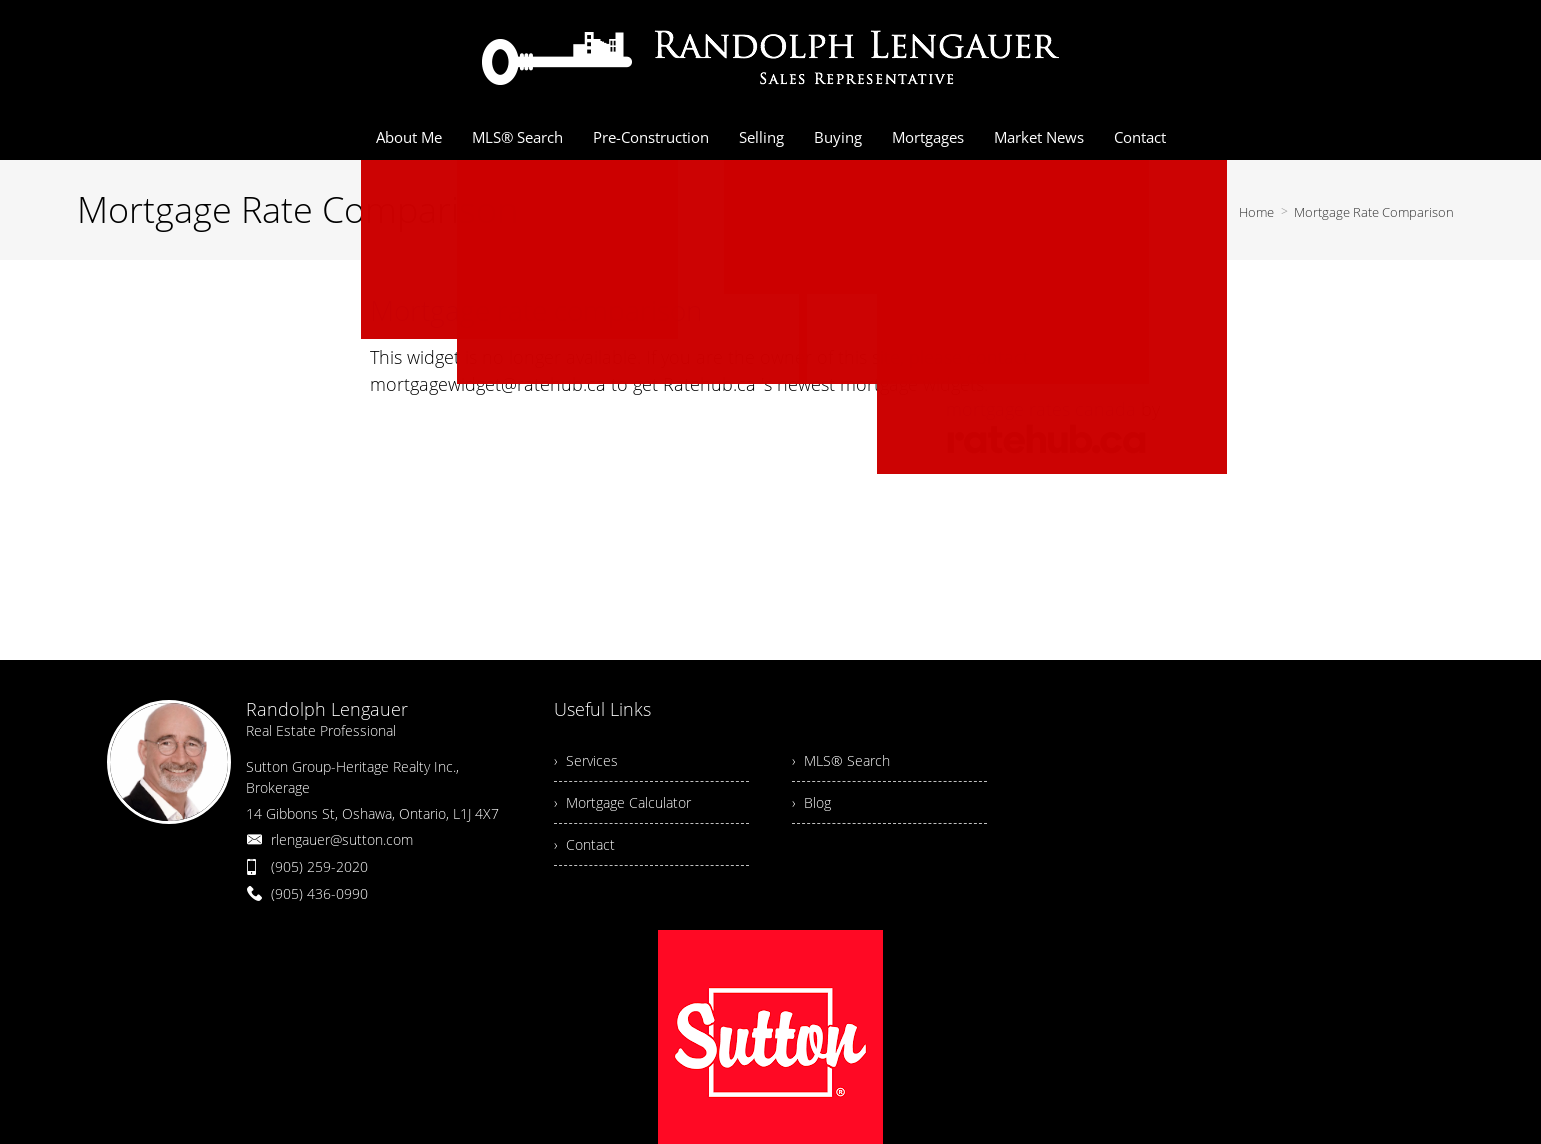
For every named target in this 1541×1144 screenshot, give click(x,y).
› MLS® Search (841, 760)
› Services (586, 760)
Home (1256, 212)
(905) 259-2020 (319, 866)
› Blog (811, 802)
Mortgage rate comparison (536, 310)
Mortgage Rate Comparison (1374, 212)
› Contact (584, 844)
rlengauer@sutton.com (342, 839)
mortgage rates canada (1041, 409)
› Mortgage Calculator (622, 802)
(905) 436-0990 (319, 893)
